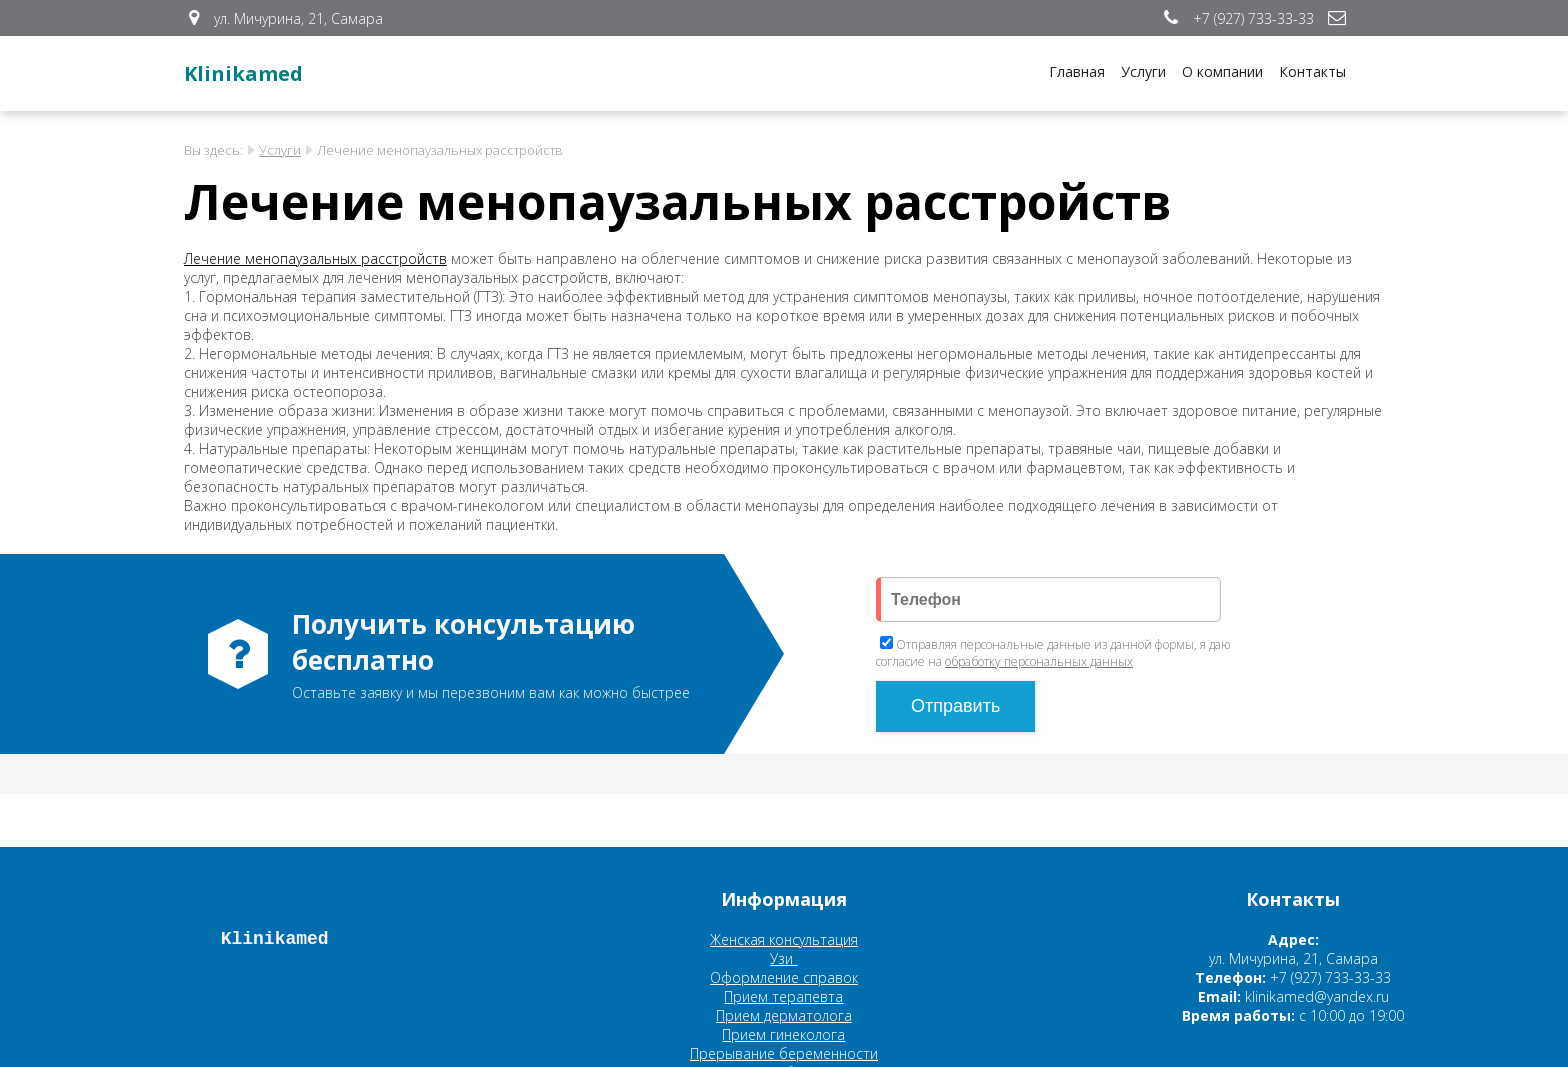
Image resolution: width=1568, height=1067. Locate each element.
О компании (1222, 71)
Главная (1077, 71)
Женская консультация (784, 939)
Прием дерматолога (784, 1015)
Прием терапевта (783, 996)
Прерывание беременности (784, 1053)
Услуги (1143, 71)
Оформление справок (784, 977)
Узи (783, 958)
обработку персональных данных (1039, 661)
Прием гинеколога (783, 1034)
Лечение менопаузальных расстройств (315, 258)
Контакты (1312, 71)
